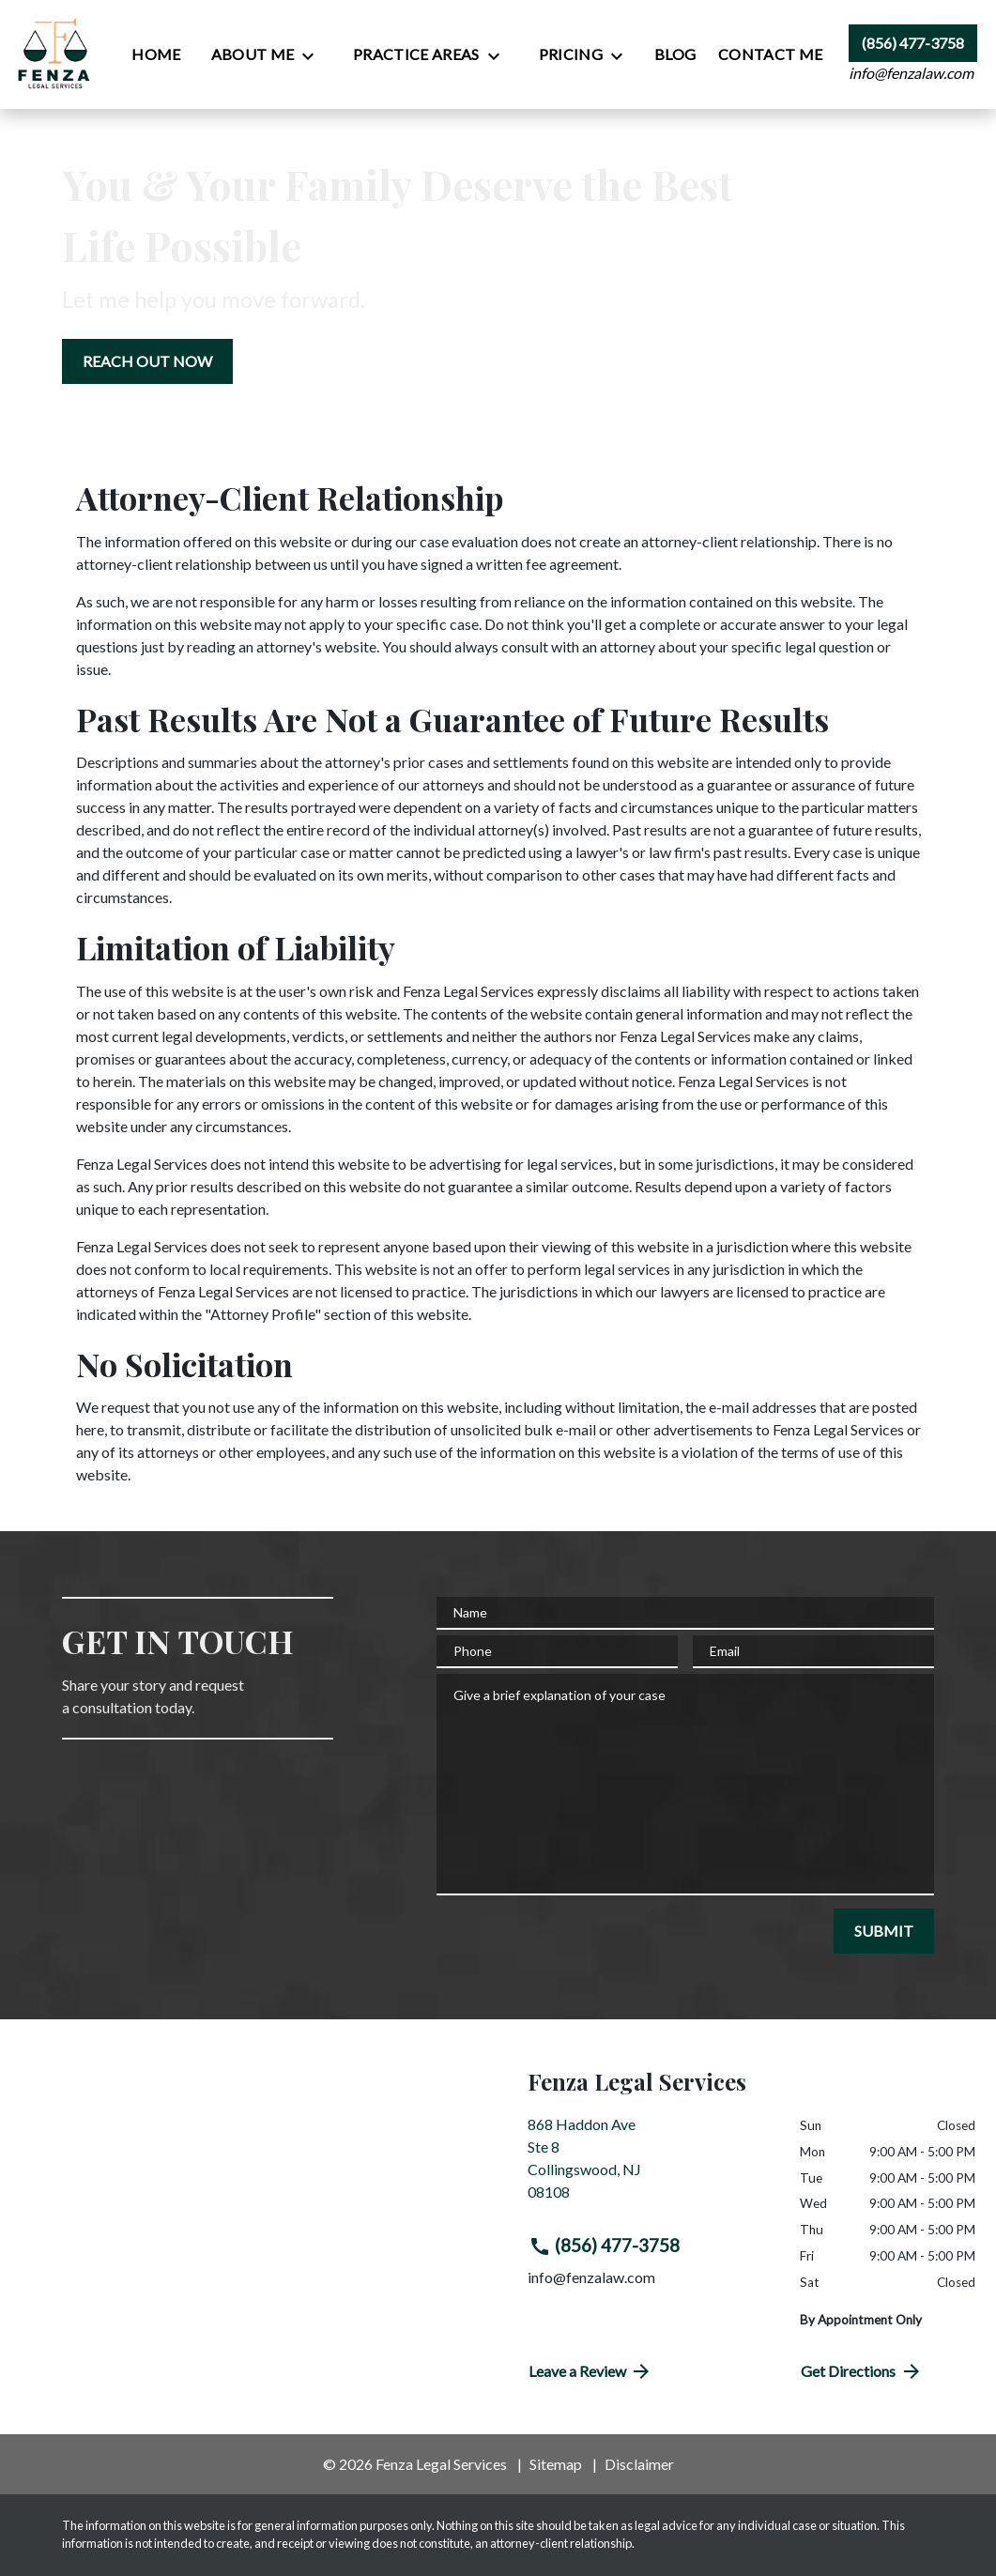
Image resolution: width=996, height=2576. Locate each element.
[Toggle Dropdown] (313, 55)
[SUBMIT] (884, 1931)
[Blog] (675, 54)
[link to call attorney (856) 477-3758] (913, 43)
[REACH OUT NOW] (147, 361)
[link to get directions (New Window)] (650, 2165)
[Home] (156, 54)
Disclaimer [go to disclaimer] (639, 2464)
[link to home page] (55, 54)
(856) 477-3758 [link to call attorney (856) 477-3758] (605, 2245)
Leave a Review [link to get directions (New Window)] (591, 2371)
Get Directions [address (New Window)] (862, 2371)
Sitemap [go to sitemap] (555, 2464)
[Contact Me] (770, 54)
